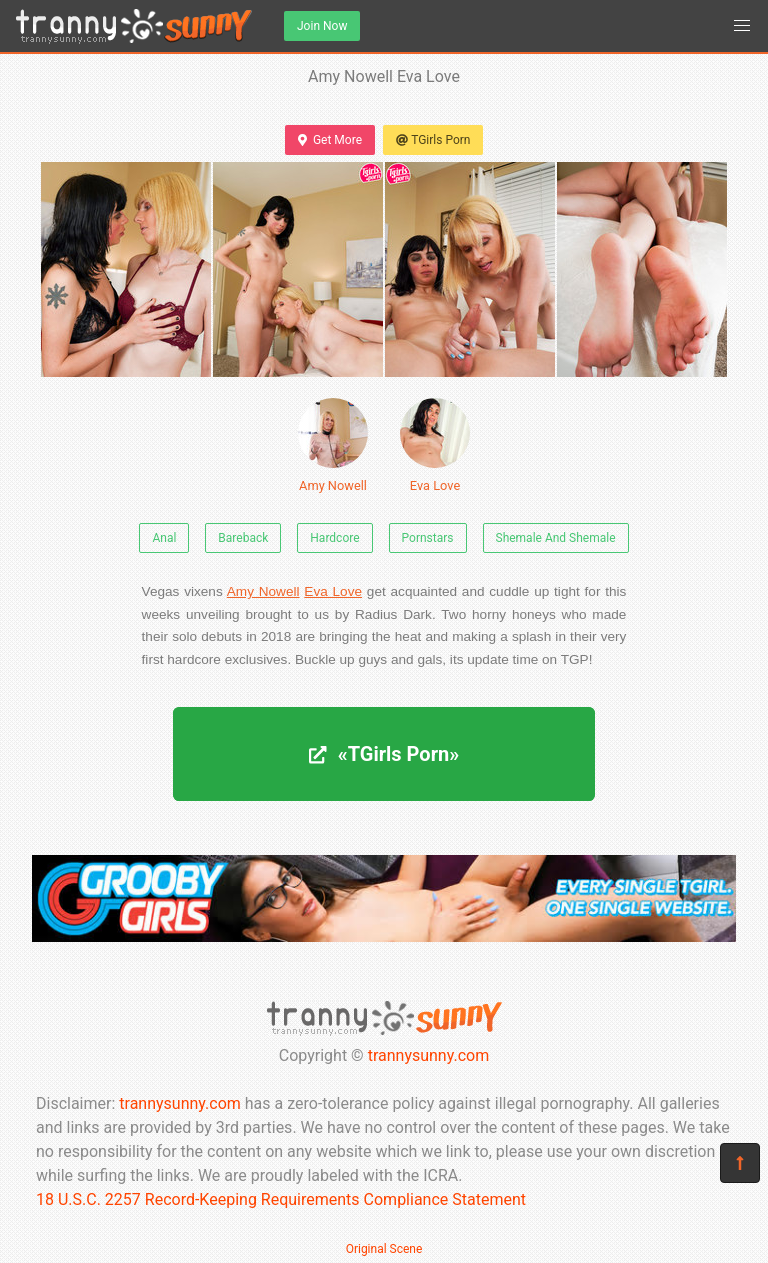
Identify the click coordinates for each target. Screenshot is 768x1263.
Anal (164, 538)
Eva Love (435, 445)
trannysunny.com (429, 1055)
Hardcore (334, 538)
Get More (330, 140)
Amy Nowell (333, 445)
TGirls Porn (433, 140)
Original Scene (384, 1249)
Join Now (322, 26)
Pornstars (428, 538)
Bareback (243, 538)
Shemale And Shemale (556, 538)
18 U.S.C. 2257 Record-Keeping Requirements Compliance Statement (281, 1199)
